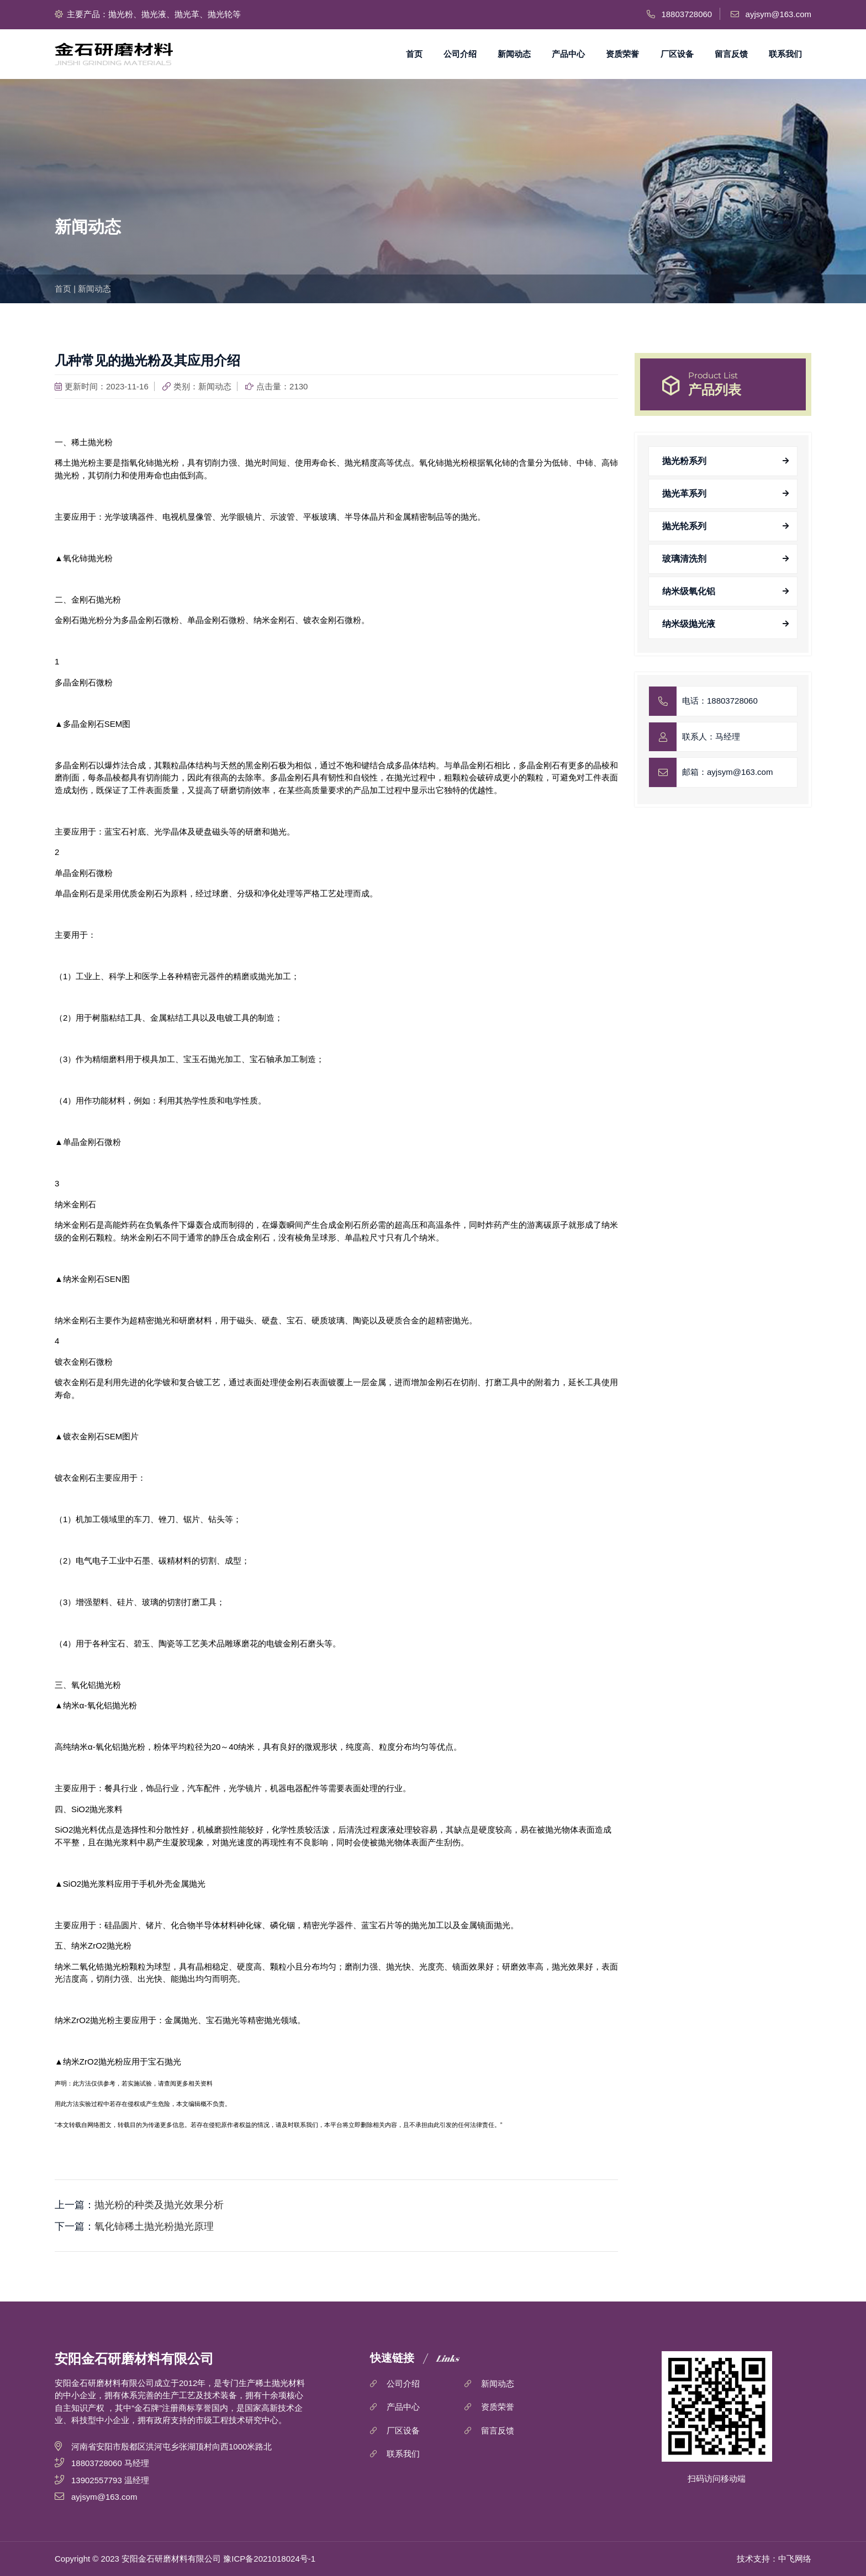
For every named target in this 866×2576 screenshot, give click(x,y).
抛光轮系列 (684, 526)
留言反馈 (731, 54)
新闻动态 (514, 54)
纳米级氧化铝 (688, 591)
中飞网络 (794, 2558)
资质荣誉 (622, 54)
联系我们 (785, 54)
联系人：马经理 (711, 736)
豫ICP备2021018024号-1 (269, 2558)
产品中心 (568, 54)
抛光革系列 (684, 493)
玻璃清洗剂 (684, 558)
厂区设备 (677, 54)
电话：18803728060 (720, 700)
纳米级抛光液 (688, 624)
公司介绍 (460, 54)
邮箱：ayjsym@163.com (727, 772)
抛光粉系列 (684, 461)
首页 (414, 54)
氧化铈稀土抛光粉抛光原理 (154, 2226)
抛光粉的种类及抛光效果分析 (159, 2204)
